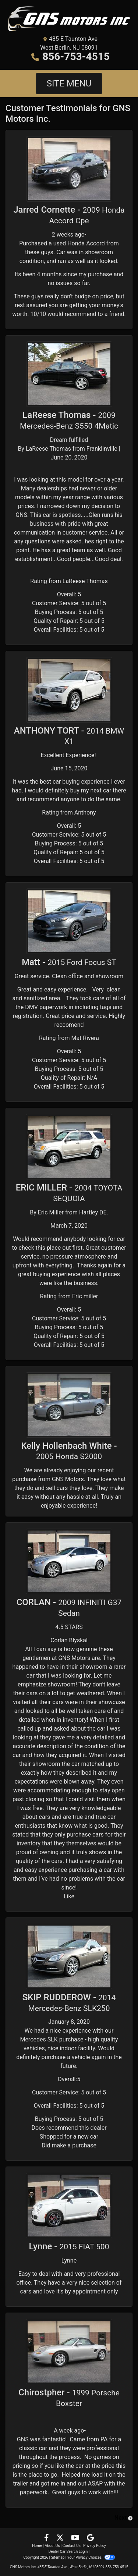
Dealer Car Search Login (68, 2552)
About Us (52, 2546)
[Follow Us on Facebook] (47, 2538)
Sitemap (57, 2557)
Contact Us (72, 2546)
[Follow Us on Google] (90, 2538)
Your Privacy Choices (91, 2557)
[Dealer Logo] (69, 19)
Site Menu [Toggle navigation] (69, 83)
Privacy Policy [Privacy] (94, 2546)
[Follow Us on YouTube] (76, 2538)
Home (37, 2546)
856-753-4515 (76, 56)
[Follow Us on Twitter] (60, 2538)
